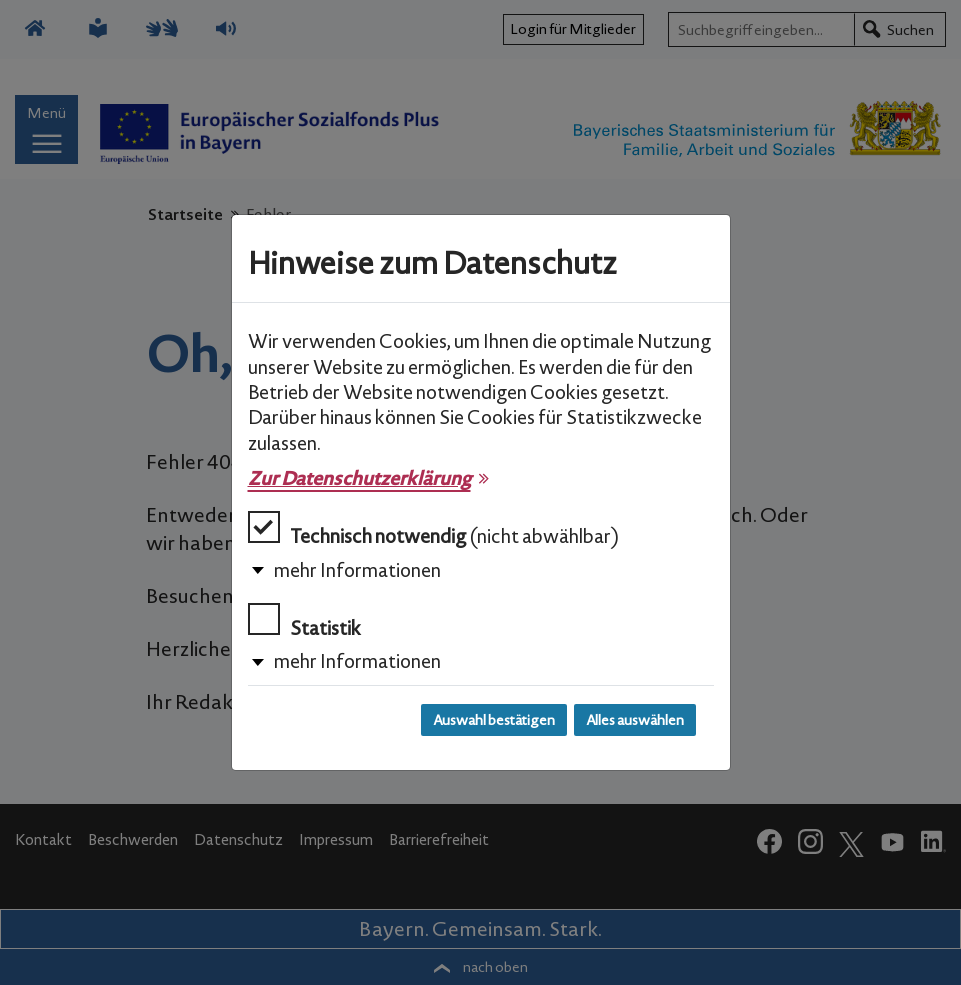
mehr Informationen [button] (357, 570)
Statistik (304, 621)
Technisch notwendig (433, 529)
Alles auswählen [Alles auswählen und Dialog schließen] (635, 720)
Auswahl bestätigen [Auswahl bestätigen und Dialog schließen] (494, 720)
